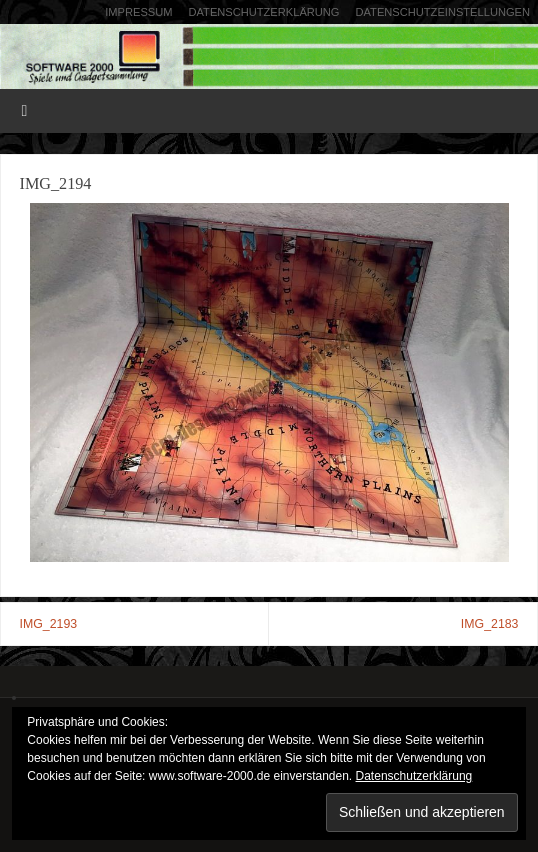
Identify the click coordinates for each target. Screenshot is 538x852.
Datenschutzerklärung (263, 12)
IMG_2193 (49, 624)
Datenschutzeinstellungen (443, 12)
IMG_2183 (490, 624)
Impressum (138, 12)
